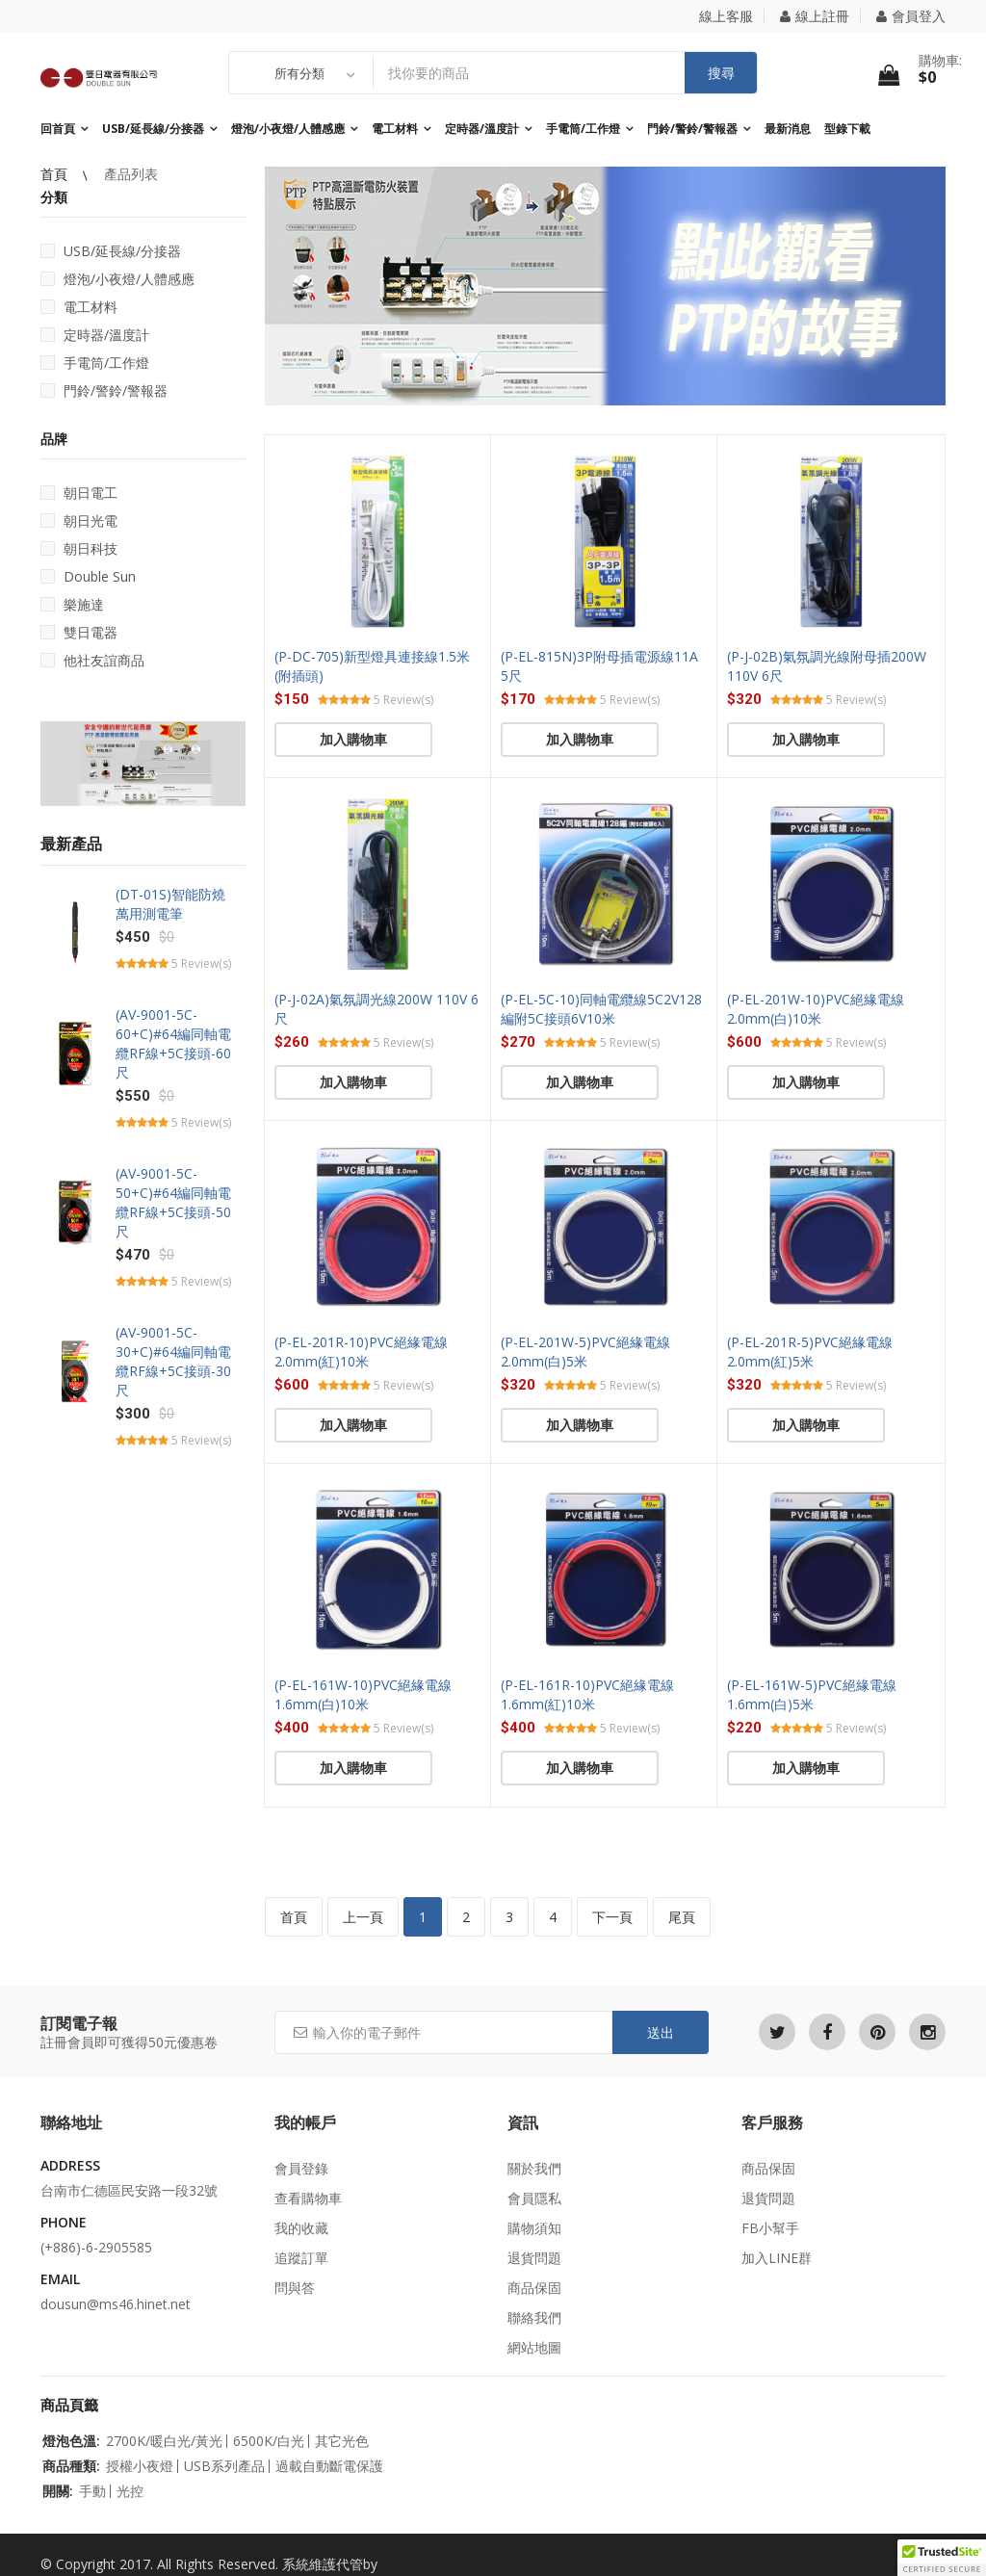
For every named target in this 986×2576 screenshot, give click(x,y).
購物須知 (534, 2228)
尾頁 (681, 1917)
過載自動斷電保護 (329, 2466)
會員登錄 (301, 2168)
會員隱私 (534, 2198)
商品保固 (534, 2287)
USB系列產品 (224, 2466)
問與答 (294, 2287)
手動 (92, 2491)
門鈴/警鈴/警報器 (692, 128)
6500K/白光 (268, 2441)
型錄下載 (847, 128)
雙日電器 (78, 632)
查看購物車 (308, 2198)
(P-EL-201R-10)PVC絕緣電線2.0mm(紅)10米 (361, 1351)
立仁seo (406, 2564)
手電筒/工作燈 (583, 128)
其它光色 (342, 2441)
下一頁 (612, 1917)
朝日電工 (78, 492)
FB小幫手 (770, 2228)
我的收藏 (301, 2228)
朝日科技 (78, 548)
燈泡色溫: (71, 2441)
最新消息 (788, 128)
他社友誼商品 (92, 660)
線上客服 (726, 16)
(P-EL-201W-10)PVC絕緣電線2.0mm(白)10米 (815, 1009)
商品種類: (71, 2466)
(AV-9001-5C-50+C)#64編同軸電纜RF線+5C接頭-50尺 (173, 1202)
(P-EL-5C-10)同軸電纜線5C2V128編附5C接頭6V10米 (601, 1009)
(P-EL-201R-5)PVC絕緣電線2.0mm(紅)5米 (810, 1351)
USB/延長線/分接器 (153, 128)
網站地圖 (534, 2347)
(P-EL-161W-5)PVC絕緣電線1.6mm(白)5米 (811, 1694)
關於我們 (534, 2168)
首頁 (55, 174)
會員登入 (911, 16)
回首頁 (57, 128)
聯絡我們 (534, 2317)
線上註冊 (814, 16)
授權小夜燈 (139, 2466)
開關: (57, 2491)
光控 (130, 2491)
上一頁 (363, 1917)
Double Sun (88, 576)
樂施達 (72, 604)
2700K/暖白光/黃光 (164, 2441)
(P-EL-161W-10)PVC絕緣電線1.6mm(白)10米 (363, 1694)
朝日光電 (78, 520)
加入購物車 (353, 739)
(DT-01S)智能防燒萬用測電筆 (170, 904)
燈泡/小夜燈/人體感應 (288, 128)
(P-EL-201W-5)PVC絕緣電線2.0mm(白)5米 (585, 1351)
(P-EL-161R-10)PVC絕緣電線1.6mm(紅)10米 (587, 1694)
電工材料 (395, 128)
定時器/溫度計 (482, 128)
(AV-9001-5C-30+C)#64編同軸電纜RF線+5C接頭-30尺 (173, 1361)
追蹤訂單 (301, 2258)
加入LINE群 (776, 2258)
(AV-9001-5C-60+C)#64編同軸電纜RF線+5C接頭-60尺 (173, 1043)
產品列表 (131, 174)
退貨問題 (534, 2258)
